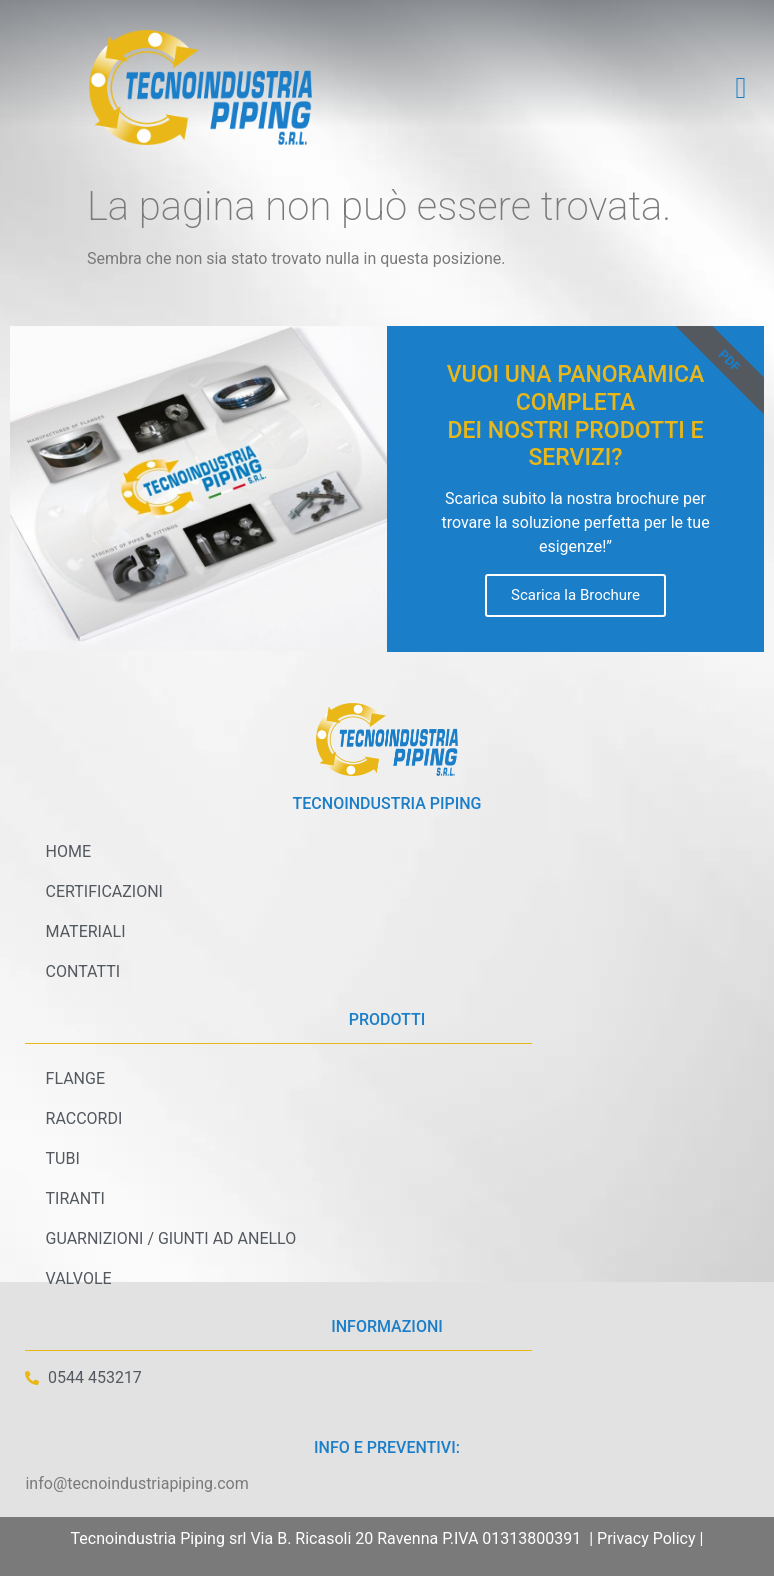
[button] (741, 87)
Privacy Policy (646, 1538)
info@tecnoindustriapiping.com (136, 1483)
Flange (74, 1078)
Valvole (78, 1278)
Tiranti (74, 1198)
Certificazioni (103, 891)
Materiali (85, 931)
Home (67, 851)
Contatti (82, 971)
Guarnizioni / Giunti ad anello (170, 1238)
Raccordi (83, 1118)
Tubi (62, 1158)
